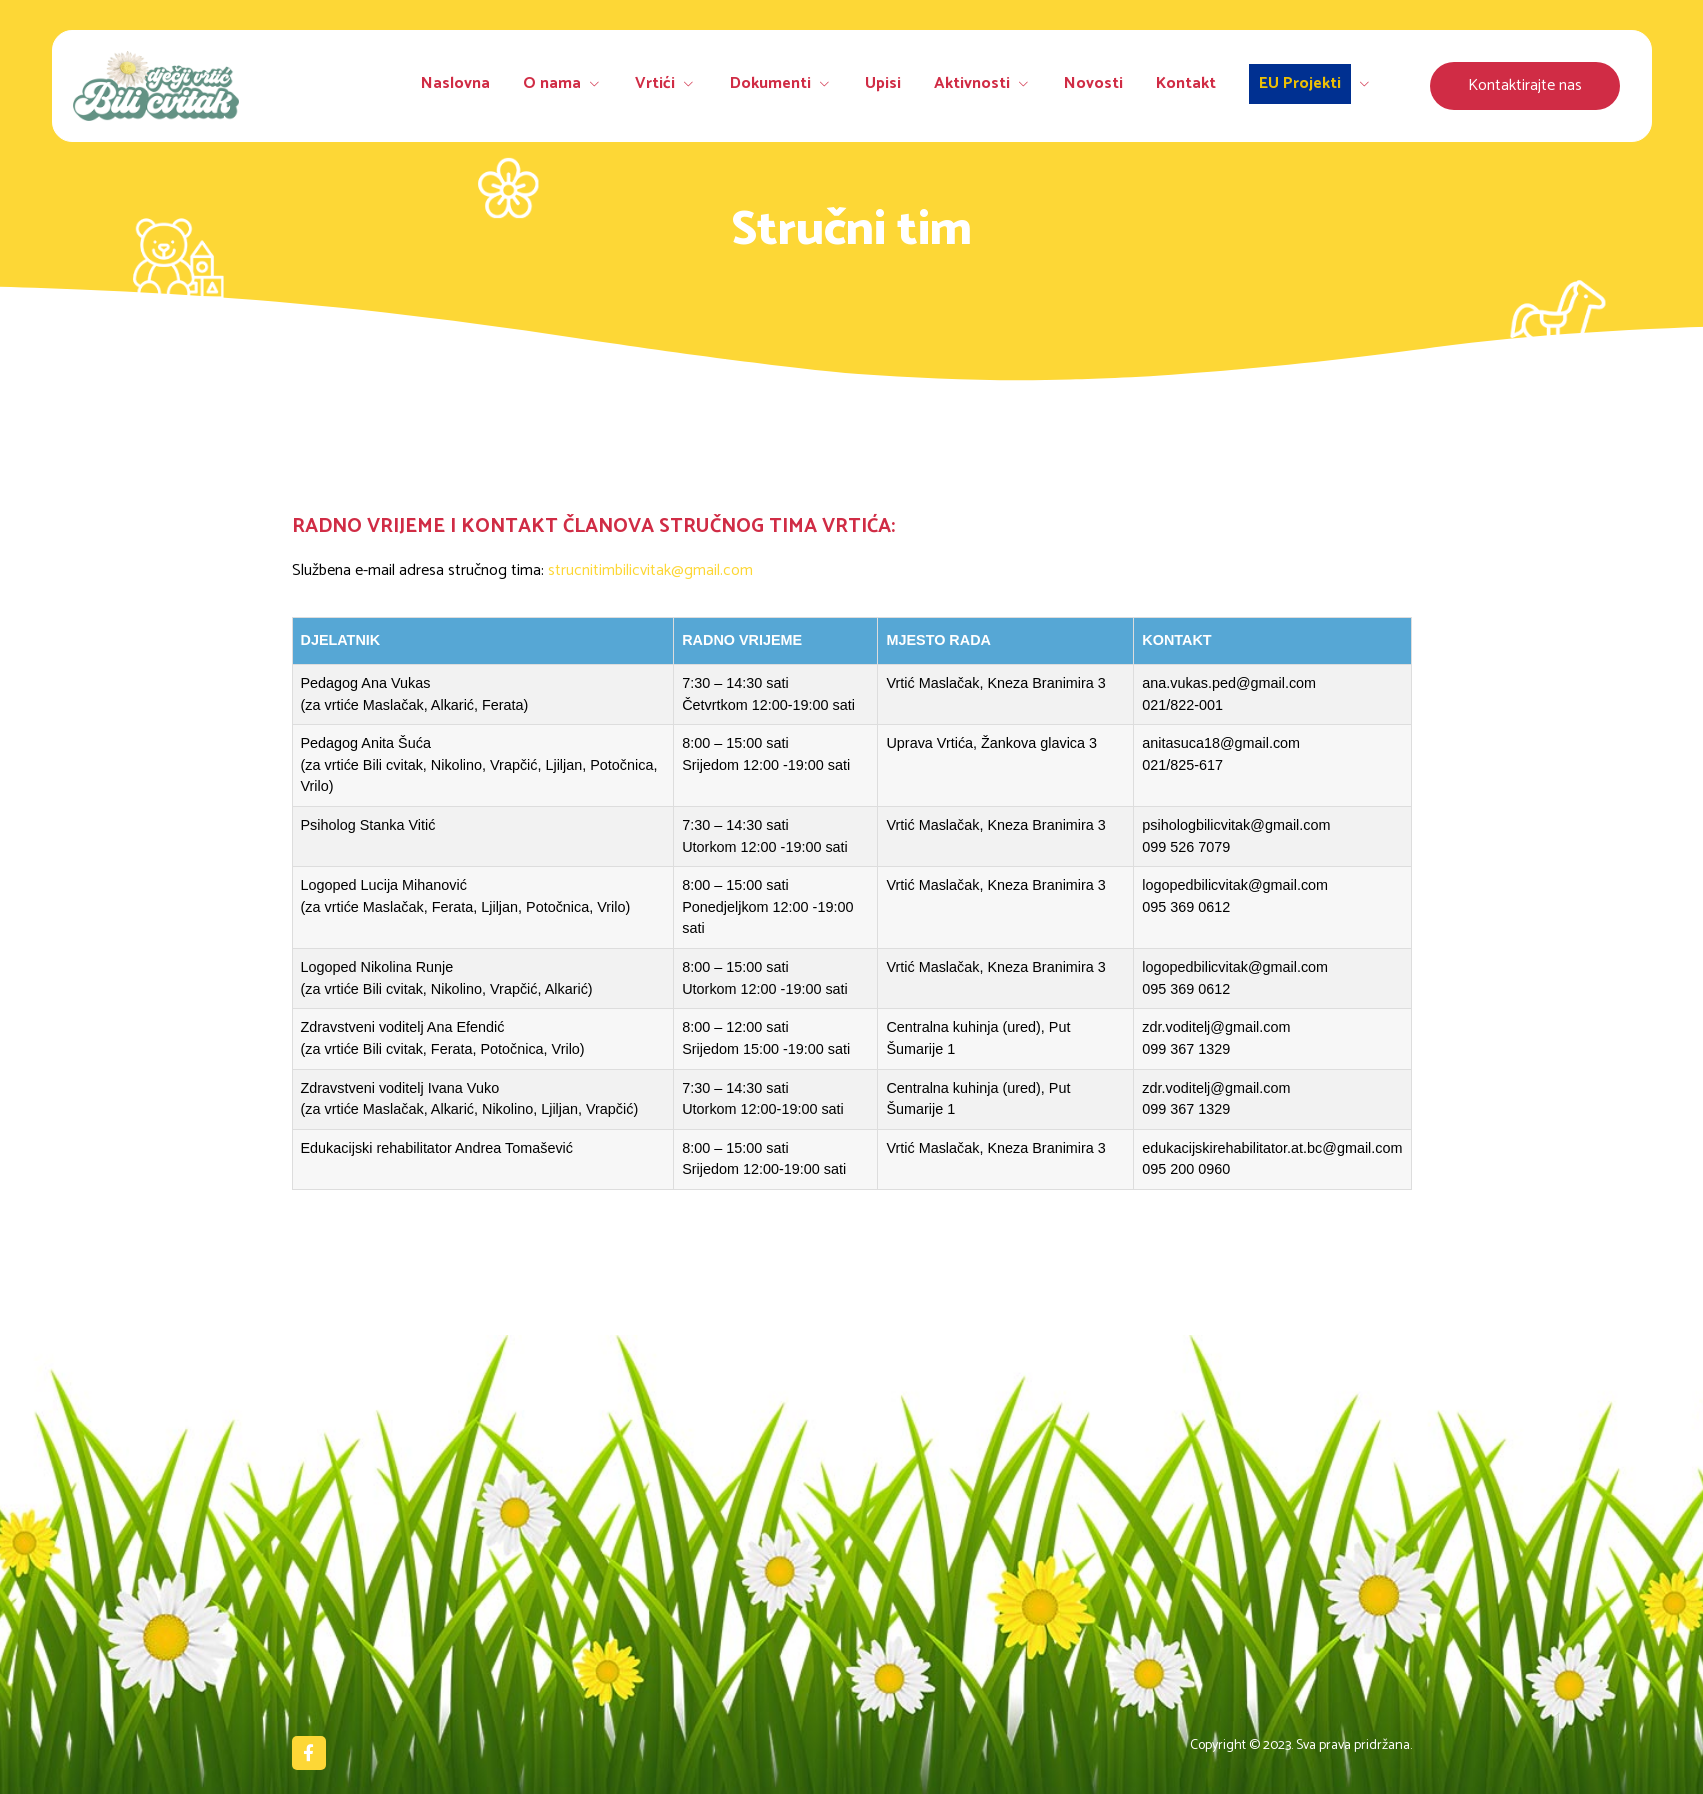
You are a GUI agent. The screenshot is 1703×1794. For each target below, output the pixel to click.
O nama (581, 85)
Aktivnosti (988, 85)
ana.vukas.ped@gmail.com (1229, 683)
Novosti (1096, 85)
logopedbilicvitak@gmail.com (1235, 885)
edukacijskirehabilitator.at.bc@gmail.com (1272, 1148)
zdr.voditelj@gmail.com (1216, 1027)
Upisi (892, 85)
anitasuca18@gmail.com (1221, 743)
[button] (1525, 86)
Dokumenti (793, 85)
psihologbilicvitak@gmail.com (1236, 825)
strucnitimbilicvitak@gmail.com (650, 570)
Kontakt (1186, 85)
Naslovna (477, 85)
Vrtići (681, 85)
